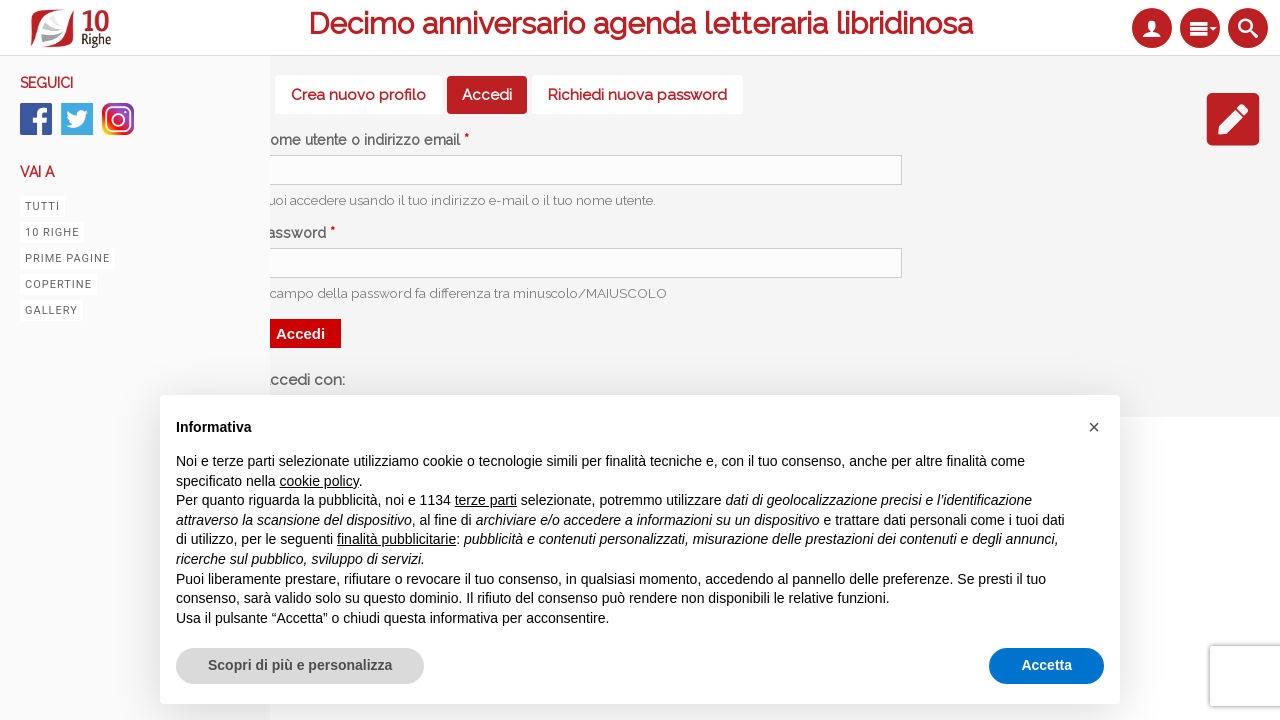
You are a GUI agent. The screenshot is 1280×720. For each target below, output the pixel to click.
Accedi (494, 95)
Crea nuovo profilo (358, 95)
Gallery (51, 310)
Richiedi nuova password (637, 95)
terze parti (486, 500)
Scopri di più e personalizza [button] (300, 665)
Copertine (58, 284)
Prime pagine (67, 258)
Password (297, 233)
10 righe (52, 232)
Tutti (42, 206)
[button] (1094, 427)
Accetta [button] (1046, 665)
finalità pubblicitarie (396, 539)
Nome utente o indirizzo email (364, 140)
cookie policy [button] (319, 481)
